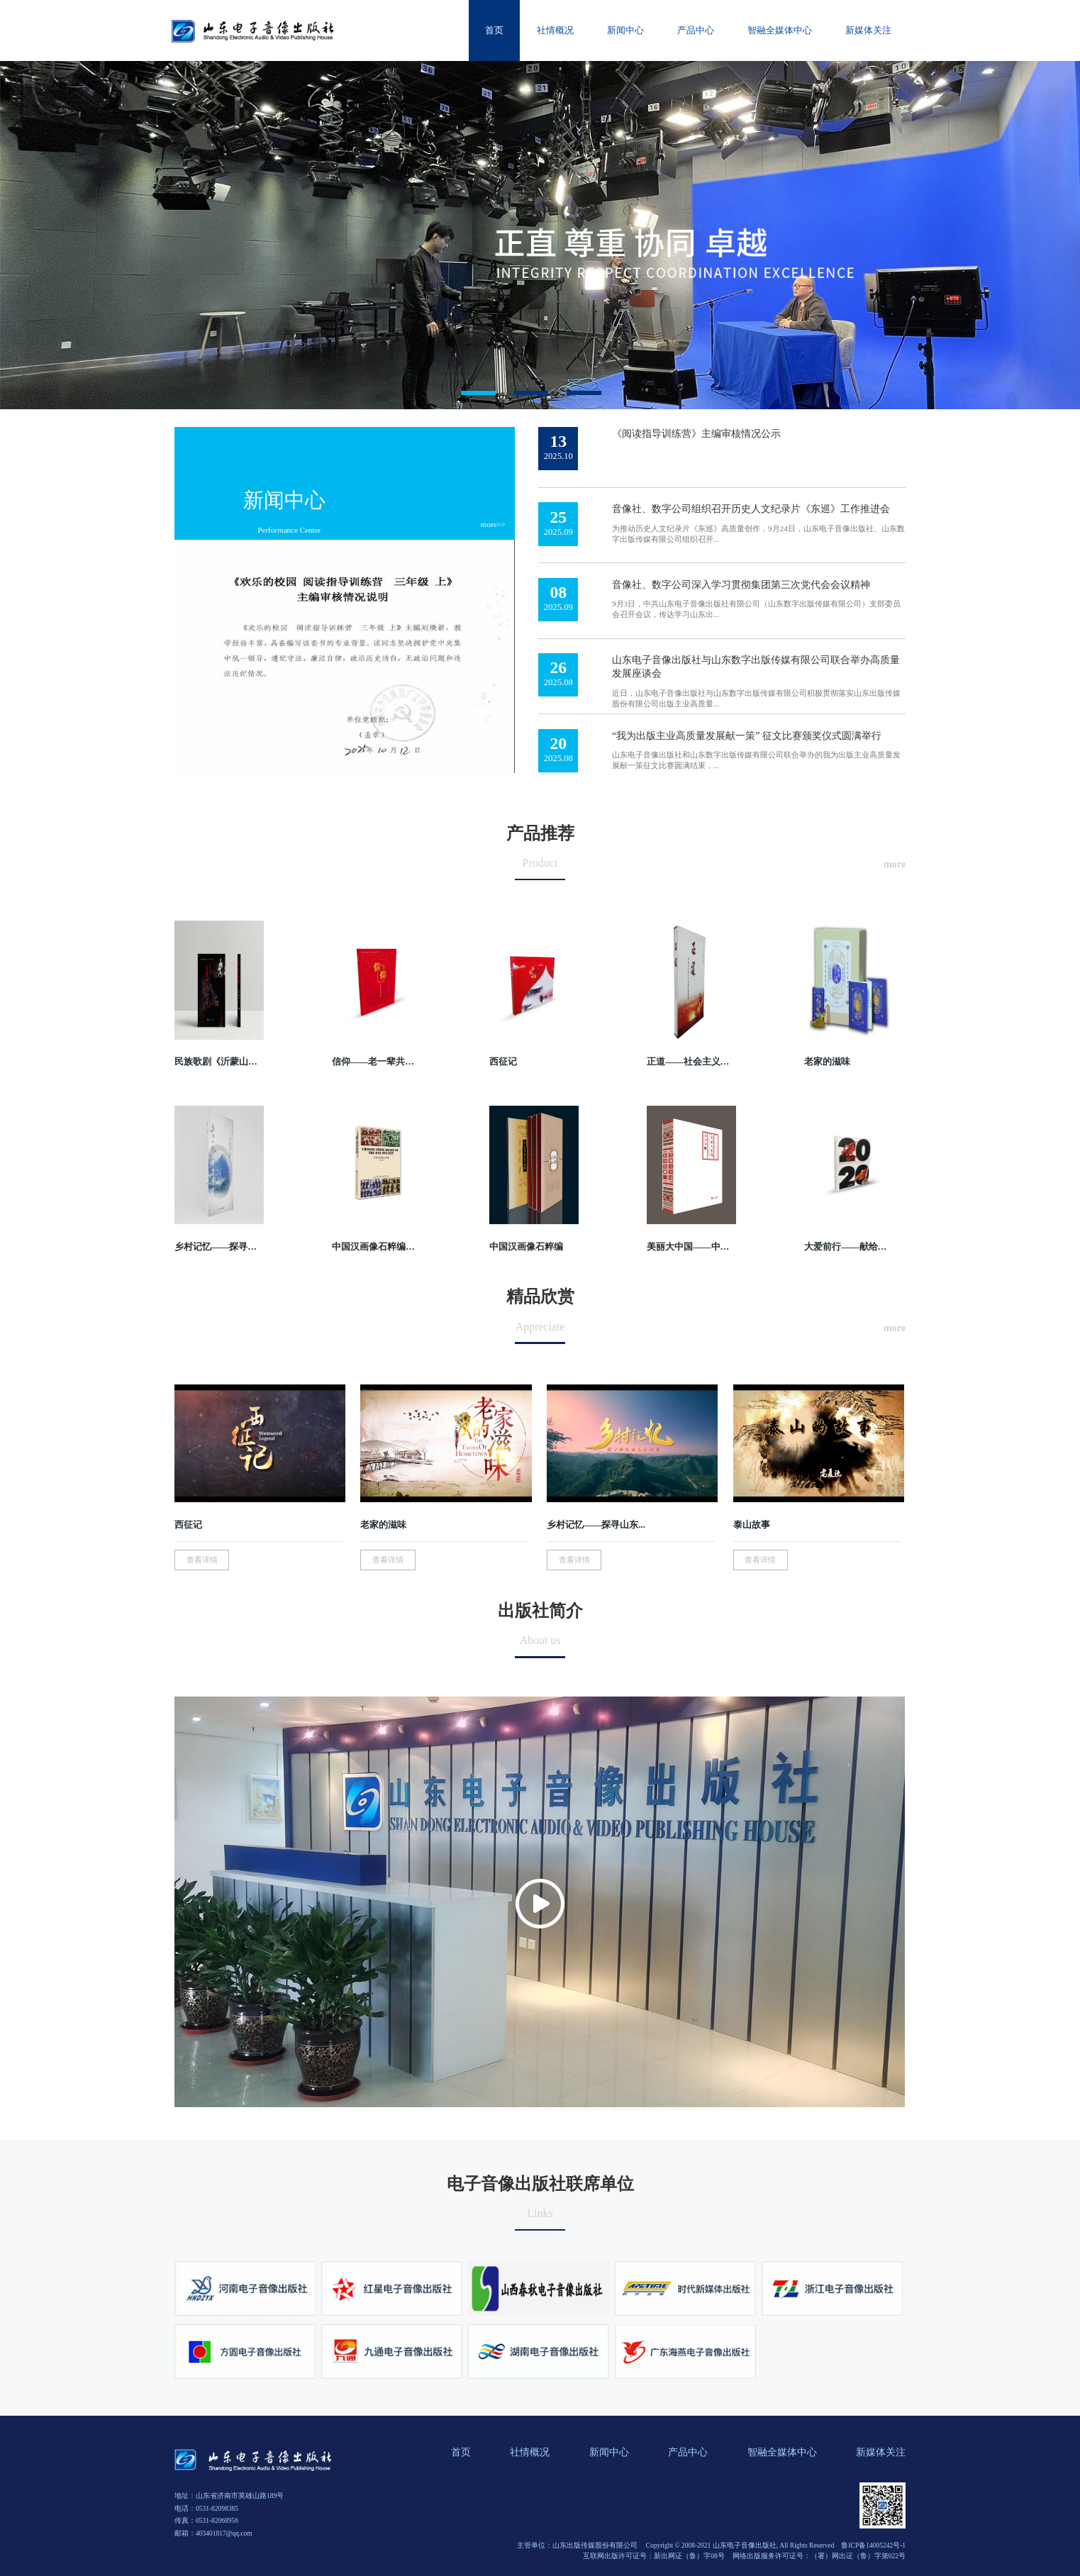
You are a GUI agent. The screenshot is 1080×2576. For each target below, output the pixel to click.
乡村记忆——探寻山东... (596, 1525)
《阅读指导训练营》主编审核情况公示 (696, 433)
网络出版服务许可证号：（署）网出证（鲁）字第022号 (819, 2556)
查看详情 (202, 1559)
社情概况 (530, 2452)
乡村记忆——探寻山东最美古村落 (216, 1247)
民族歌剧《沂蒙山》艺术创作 (216, 1062)
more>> (493, 524)
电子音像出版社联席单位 (540, 2184)
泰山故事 (751, 1525)
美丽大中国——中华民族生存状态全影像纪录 (689, 1247)
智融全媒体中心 (782, 2452)
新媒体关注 (881, 2452)
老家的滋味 (827, 1062)
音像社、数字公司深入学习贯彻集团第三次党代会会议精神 (741, 584)
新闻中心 (284, 500)
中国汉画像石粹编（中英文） (374, 1247)
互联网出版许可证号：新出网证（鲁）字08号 (654, 2556)
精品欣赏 (540, 1296)
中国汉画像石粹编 (526, 1247)
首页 (461, 2452)
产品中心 (688, 2452)
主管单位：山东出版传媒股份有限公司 (577, 2545)
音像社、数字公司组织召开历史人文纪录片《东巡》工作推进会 (751, 508)
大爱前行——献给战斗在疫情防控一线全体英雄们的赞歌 (846, 1247)
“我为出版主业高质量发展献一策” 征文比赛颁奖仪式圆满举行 (746, 735)
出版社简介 (540, 1610)
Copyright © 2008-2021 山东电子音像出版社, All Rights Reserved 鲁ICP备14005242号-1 (776, 2545)
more (895, 864)
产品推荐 (540, 833)
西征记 (503, 1062)
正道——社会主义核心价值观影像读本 (689, 1062)
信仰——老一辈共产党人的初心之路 (374, 1062)
